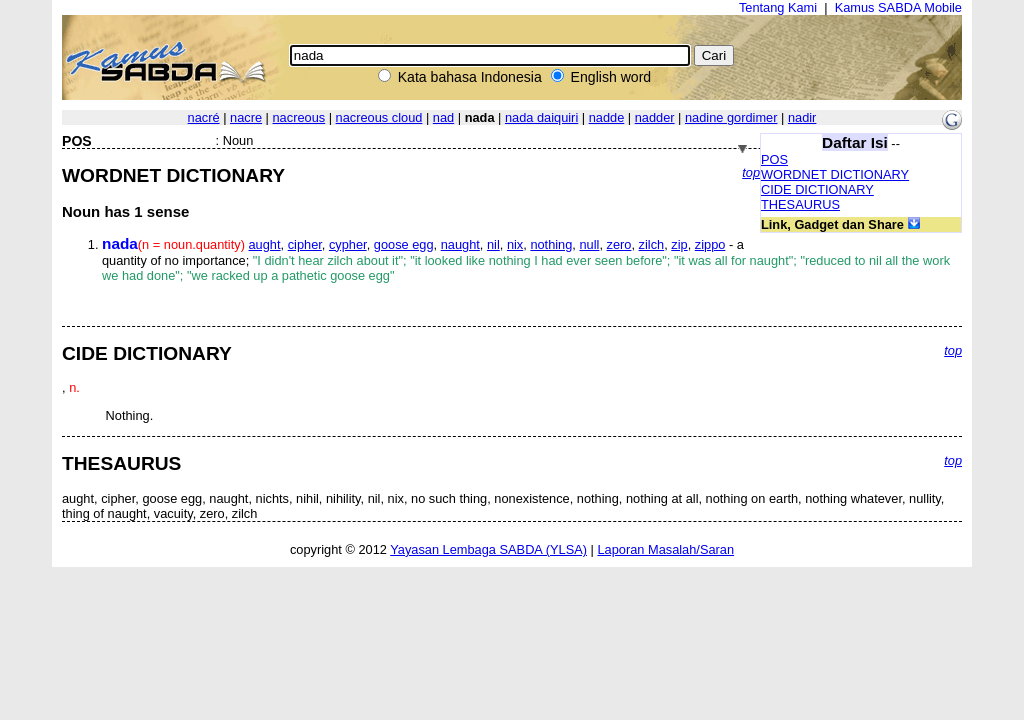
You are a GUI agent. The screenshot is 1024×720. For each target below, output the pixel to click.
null (589, 244)
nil (493, 244)
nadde (607, 117)
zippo (710, 244)
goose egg (404, 244)
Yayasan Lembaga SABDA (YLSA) (488, 549)
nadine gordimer (731, 117)
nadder (655, 117)
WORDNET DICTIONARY (835, 174)
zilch (652, 244)
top (751, 172)
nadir (802, 117)
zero (619, 244)
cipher (305, 244)
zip (679, 244)
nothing (551, 244)
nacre (246, 117)
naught (460, 244)
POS (774, 159)
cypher (348, 244)
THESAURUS (800, 204)
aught (265, 244)
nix (515, 244)
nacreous (299, 117)
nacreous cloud (379, 117)
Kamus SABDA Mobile (898, 7)
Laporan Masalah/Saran (665, 549)
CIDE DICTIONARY (817, 189)
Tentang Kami (778, 7)
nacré (204, 117)
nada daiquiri (541, 117)
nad (443, 117)
